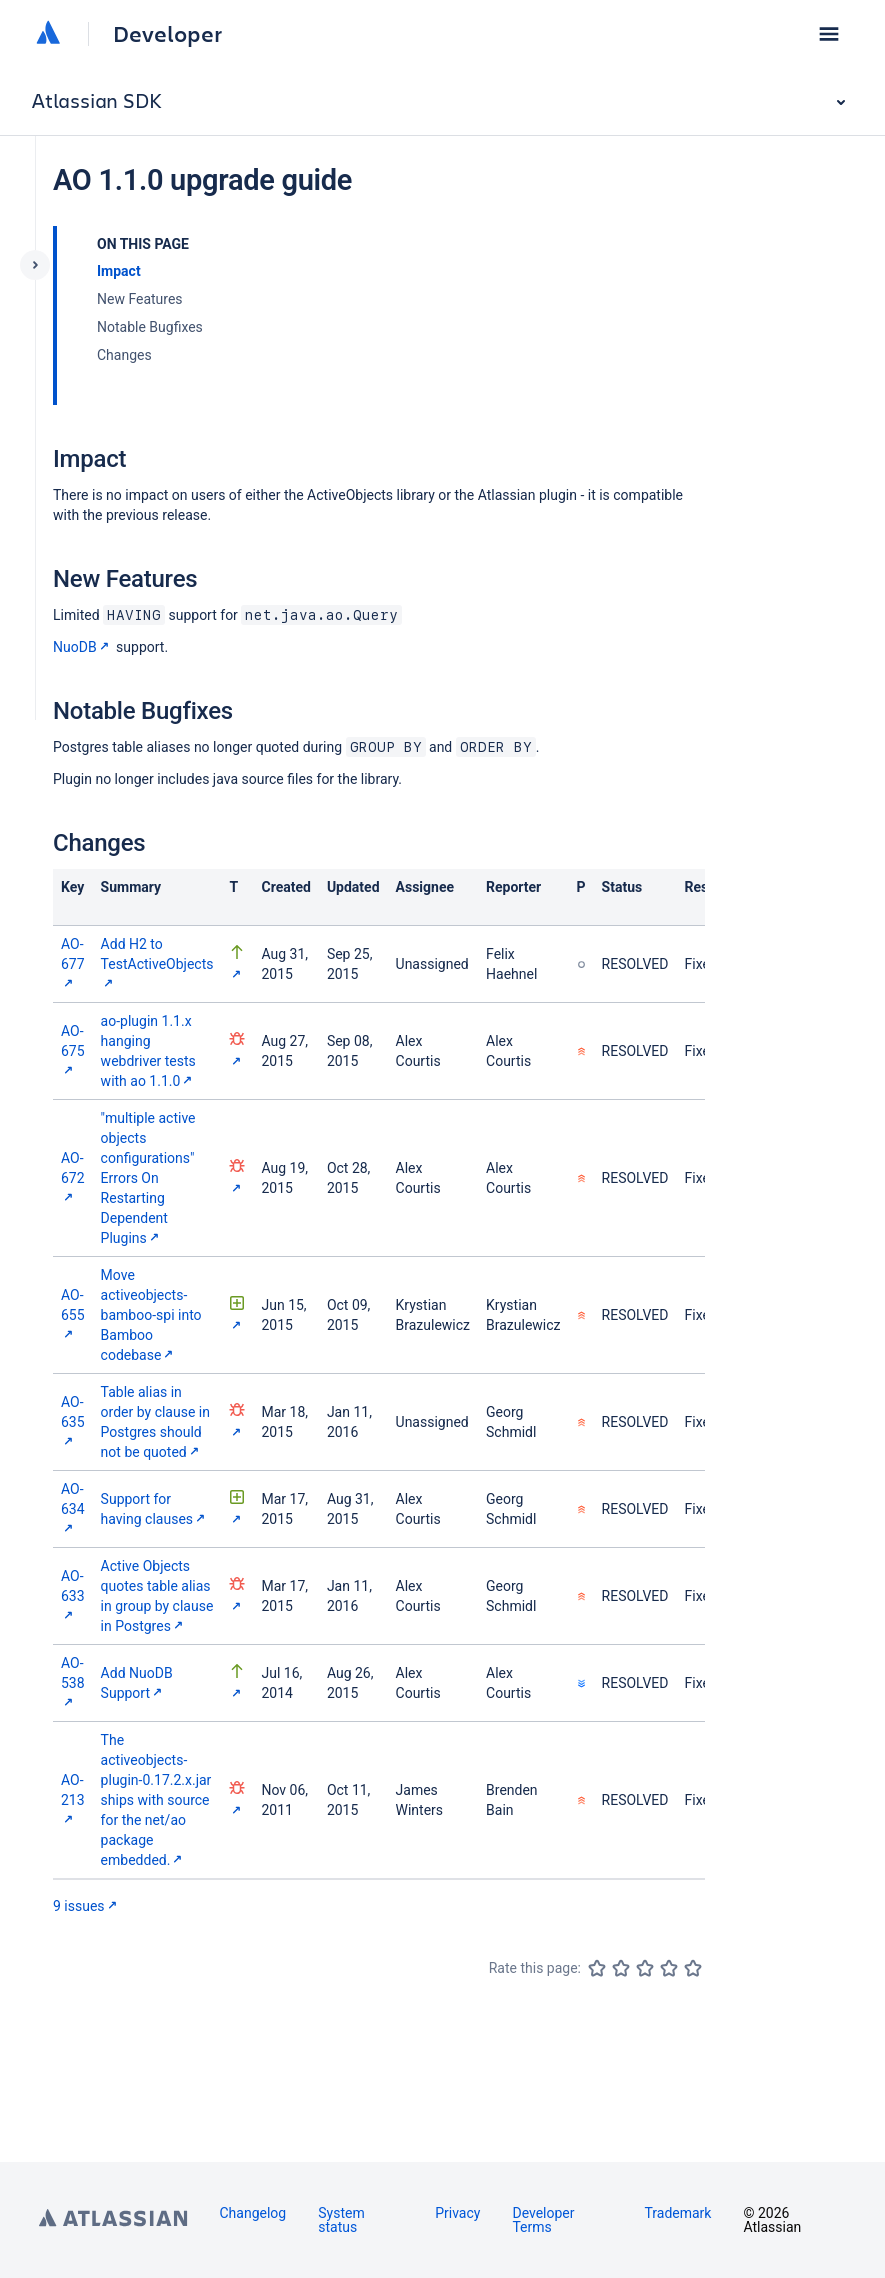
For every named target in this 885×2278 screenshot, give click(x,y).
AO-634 (73, 1508)
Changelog (253, 2213)
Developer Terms (543, 2220)
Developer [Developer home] (167, 34)
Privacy (457, 2213)
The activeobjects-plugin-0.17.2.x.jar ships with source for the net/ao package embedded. (156, 1800)
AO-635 (73, 1421)
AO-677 (73, 963)
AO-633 (73, 1595)
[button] (829, 34)
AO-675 (73, 1050)
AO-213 (73, 1799)
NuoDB (83, 647)
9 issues (87, 1906)
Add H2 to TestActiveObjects (157, 963)
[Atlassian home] (48, 34)
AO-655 (73, 1314)
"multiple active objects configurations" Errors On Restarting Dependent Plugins (148, 1178)
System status (341, 2220)
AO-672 (73, 1177)
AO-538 (73, 1682)
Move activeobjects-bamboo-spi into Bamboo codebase (151, 1315)
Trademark (677, 2213)
